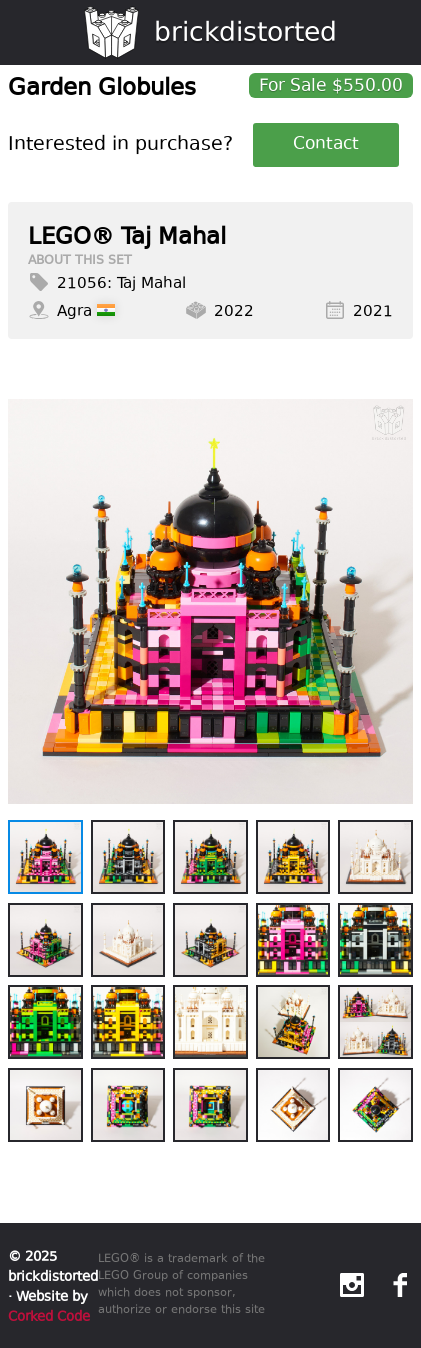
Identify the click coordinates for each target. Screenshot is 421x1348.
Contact (326, 145)
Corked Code (49, 1316)
